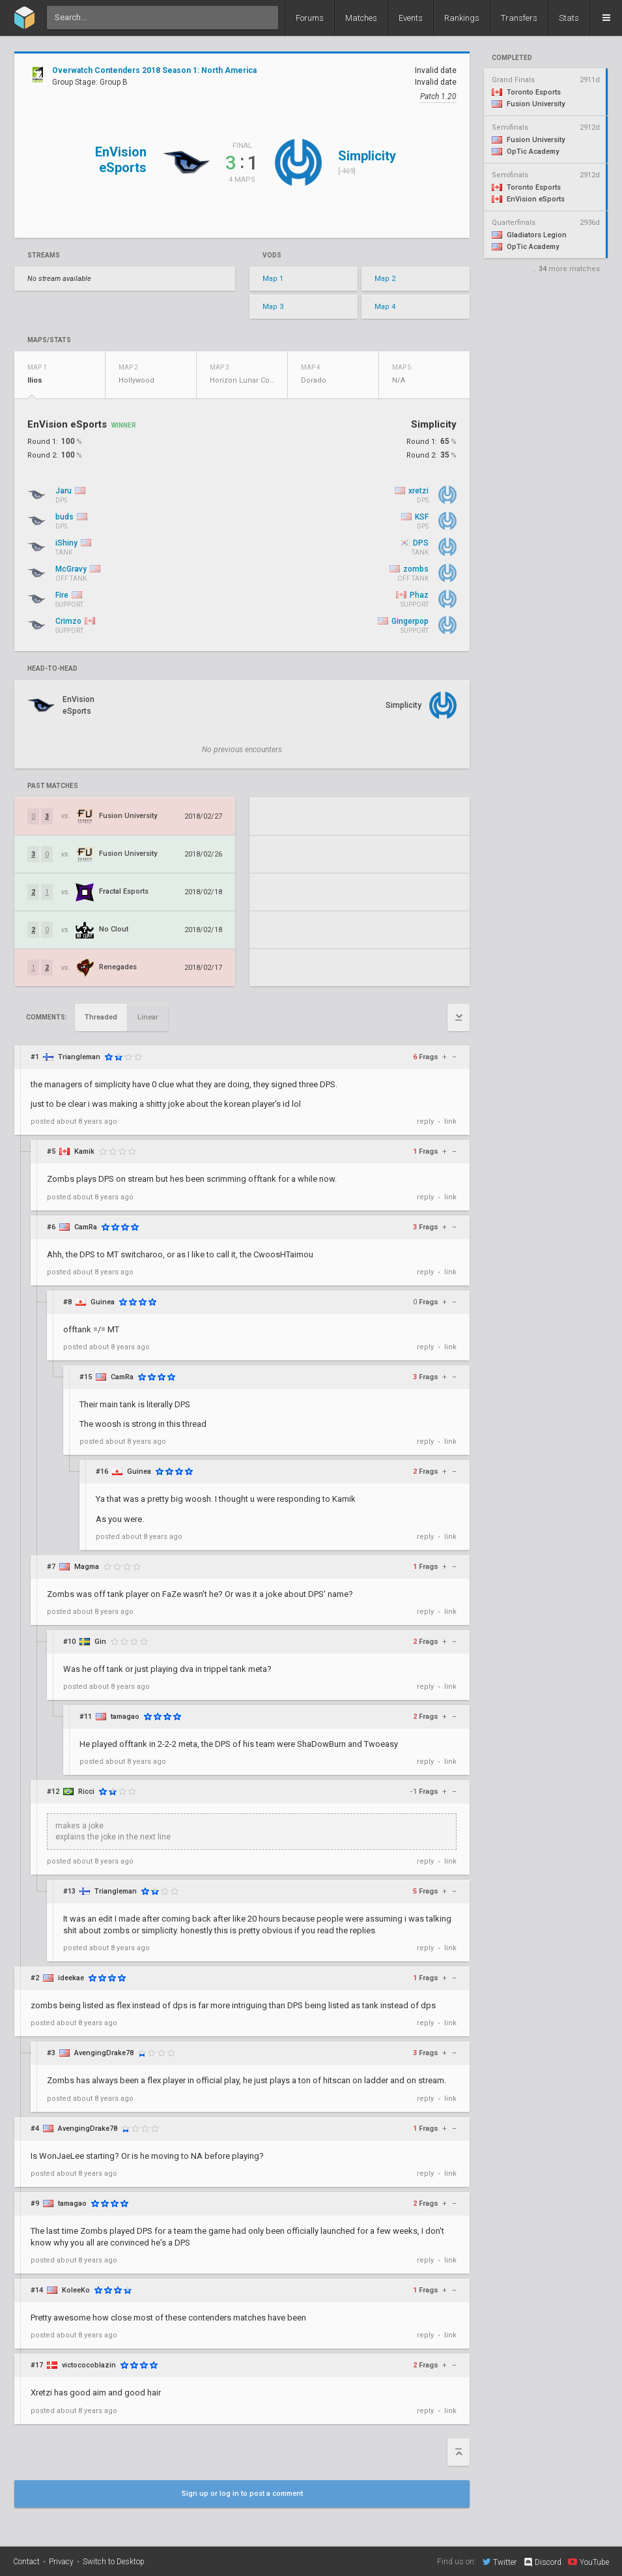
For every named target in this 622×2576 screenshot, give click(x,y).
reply (425, 1121)
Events (411, 18)
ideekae (71, 1978)
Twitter (499, 2561)
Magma (86, 1566)
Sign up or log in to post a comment (242, 2493)
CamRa (85, 1227)
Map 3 (272, 306)
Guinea (103, 1302)
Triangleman (79, 1057)
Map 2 (385, 278)
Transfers (519, 18)
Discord (542, 2562)
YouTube (588, 2561)
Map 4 (385, 306)
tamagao (125, 1716)
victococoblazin (89, 2365)
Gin (100, 1641)
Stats (569, 18)
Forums (310, 18)
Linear (147, 1017)
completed (512, 58)
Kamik (84, 1151)
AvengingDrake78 (104, 2053)
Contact (26, 2562)
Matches (361, 18)
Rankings (461, 18)
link (450, 1121)
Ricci (86, 1791)
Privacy (61, 2562)
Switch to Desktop (114, 2562)
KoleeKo (76, 2290)
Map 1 (272, 278)
